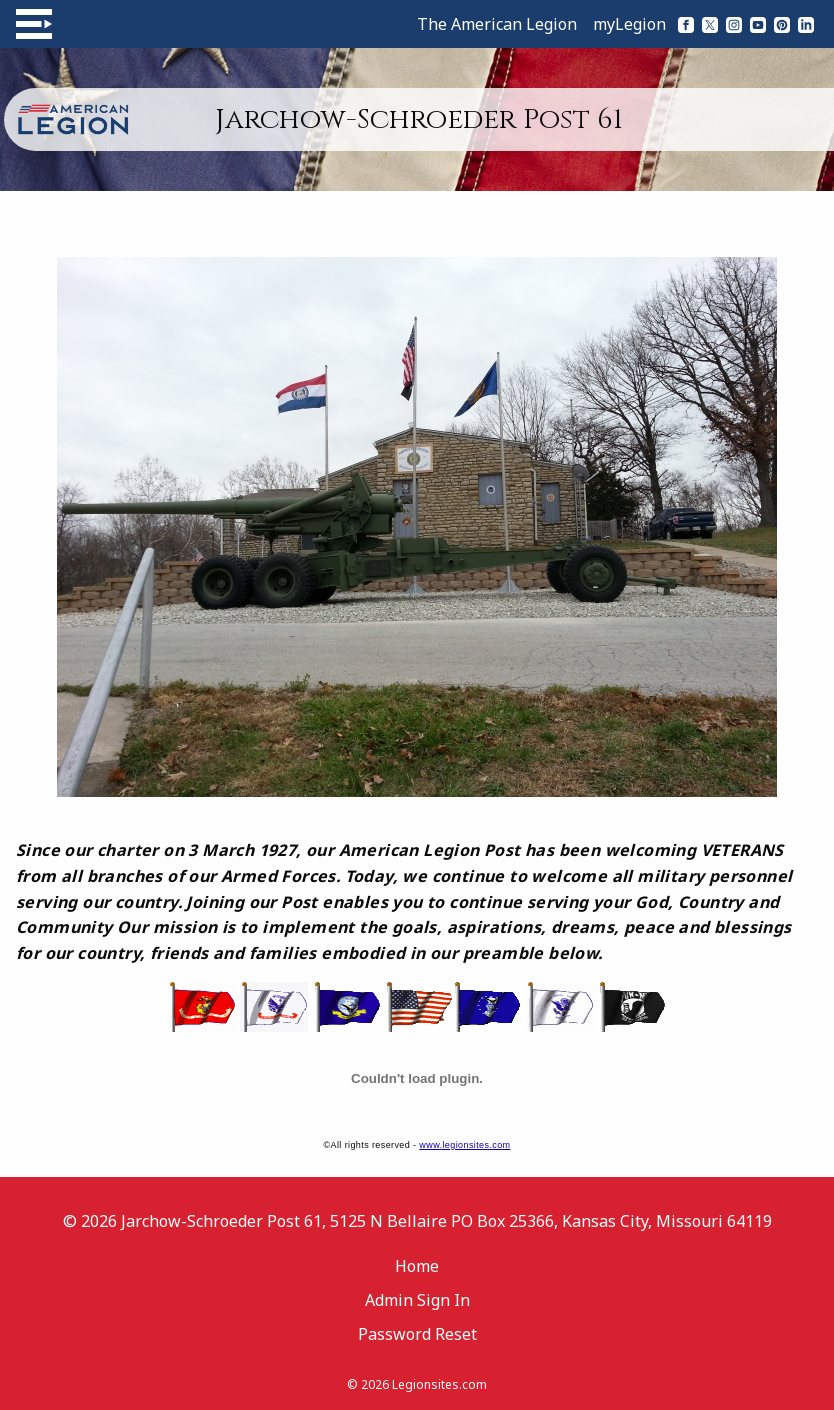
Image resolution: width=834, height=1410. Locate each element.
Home (417, 1266)
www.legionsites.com (464, 1145)
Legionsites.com (439, 1384)
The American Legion (497, 24)
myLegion (629, 24)
